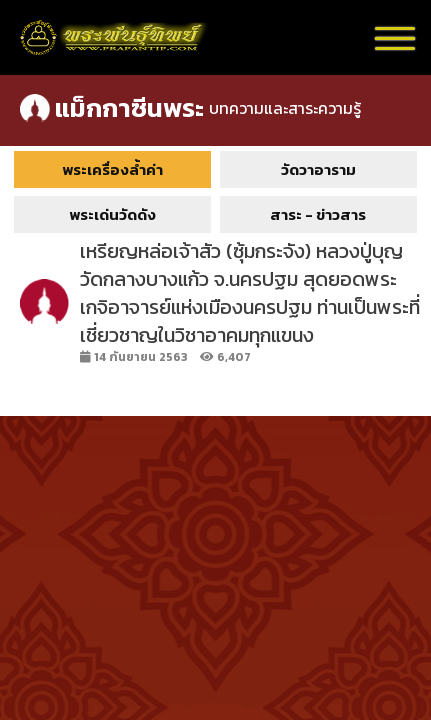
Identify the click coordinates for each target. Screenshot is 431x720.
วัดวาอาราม (318, 169)
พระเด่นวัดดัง (112, 214)
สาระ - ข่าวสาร (318, 214)
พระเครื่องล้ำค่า (112, 169)
